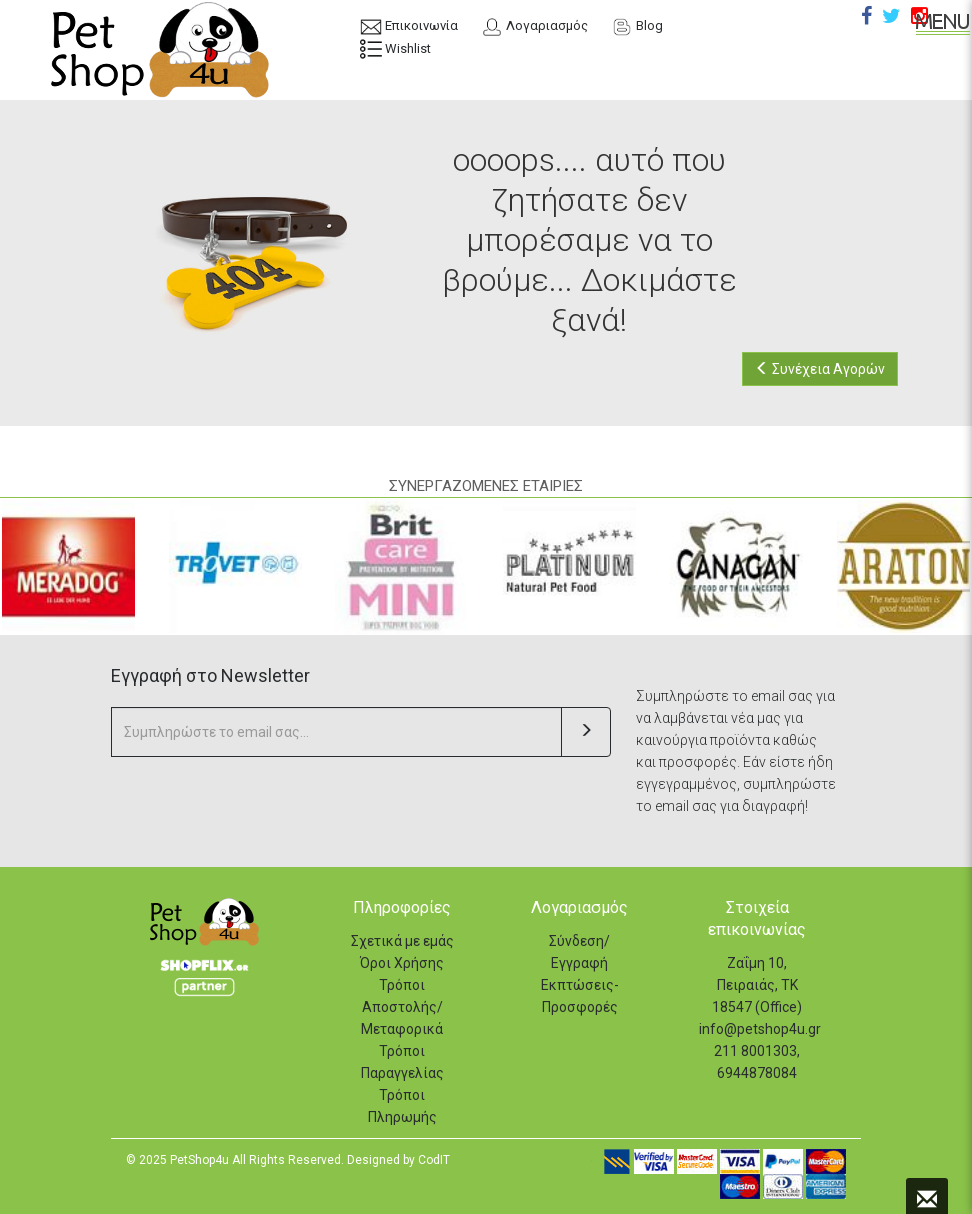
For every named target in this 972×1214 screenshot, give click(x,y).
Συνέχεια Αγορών (820, 369)
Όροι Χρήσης (402, 963)
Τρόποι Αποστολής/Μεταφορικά (402, 1007)
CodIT (434, 1160)
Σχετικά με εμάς (402, 941)
